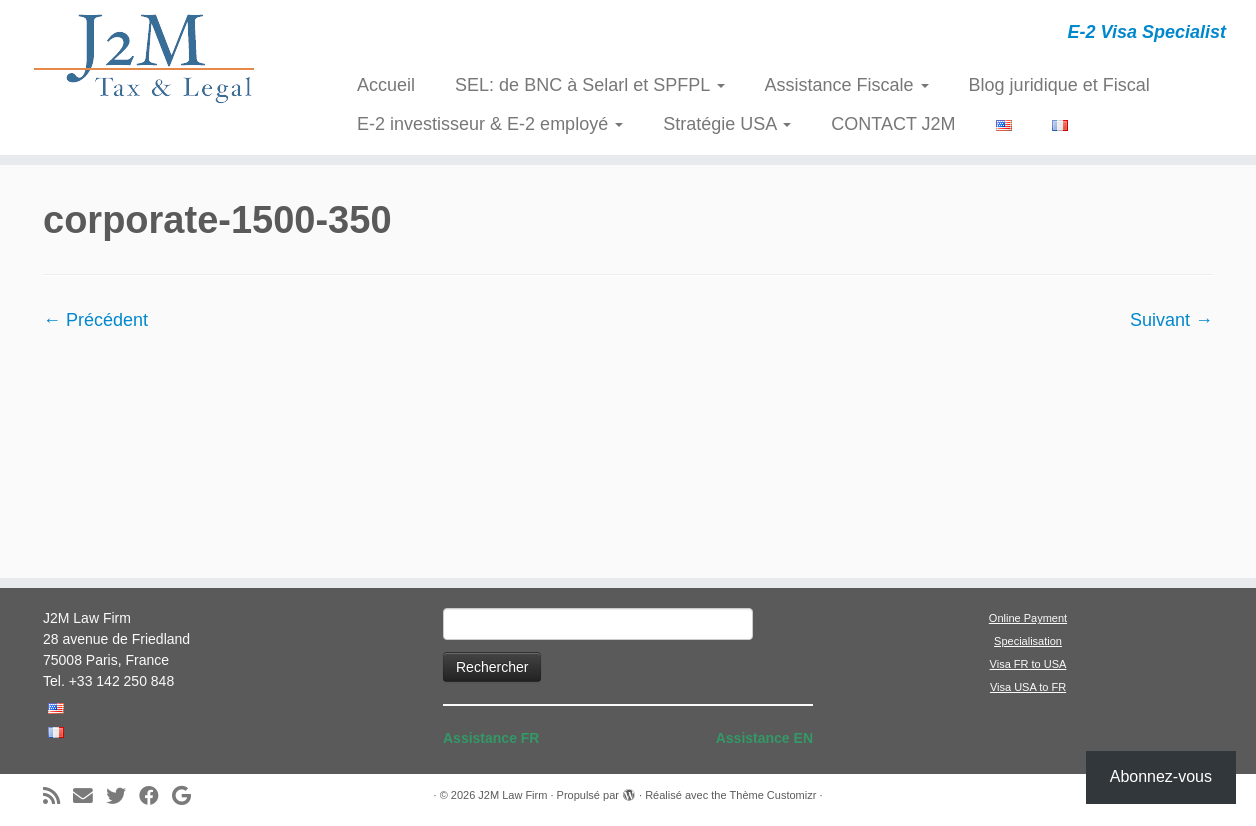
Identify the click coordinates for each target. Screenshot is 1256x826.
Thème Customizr (773, 795)
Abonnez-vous (1161, 776)
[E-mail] (89, 796)
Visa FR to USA (1028, 664)
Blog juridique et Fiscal (1059, 85)
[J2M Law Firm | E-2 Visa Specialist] (145, 58)
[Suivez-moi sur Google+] (188, 796)
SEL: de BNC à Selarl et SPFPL (589, 85)
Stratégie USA (727, 124)
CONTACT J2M (893, 124)
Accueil (386, 85)
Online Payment (1028, 618)
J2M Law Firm (512, 795)
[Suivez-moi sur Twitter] (122, 796)
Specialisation (1028, 641)
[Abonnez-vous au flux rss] (58, 796)
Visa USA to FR (1028, 687)
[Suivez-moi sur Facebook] (155, 796)
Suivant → (1171, 320)
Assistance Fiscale (847, 85)
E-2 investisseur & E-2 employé (490, 124)
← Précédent (95, 320)
